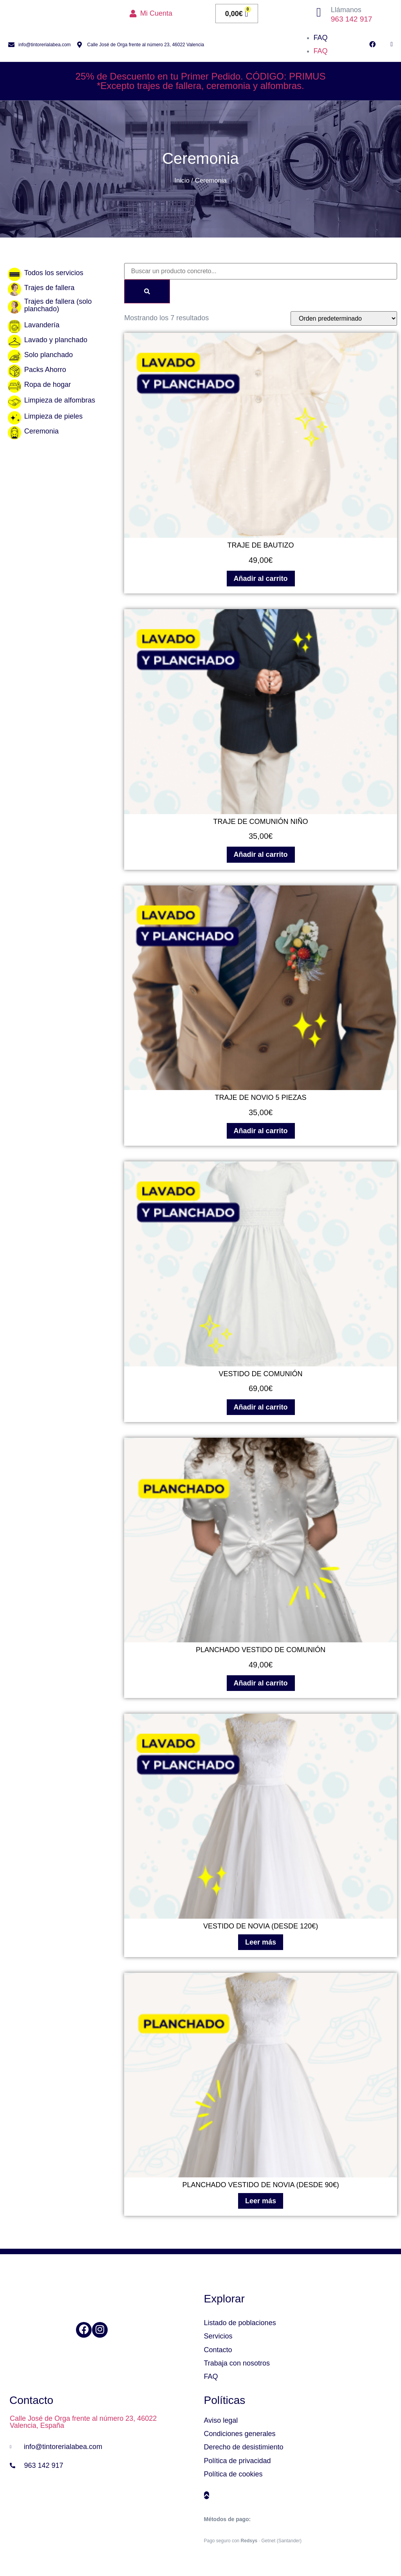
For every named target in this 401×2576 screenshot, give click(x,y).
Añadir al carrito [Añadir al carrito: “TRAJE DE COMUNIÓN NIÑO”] (261, 854)
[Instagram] (100, 2330)
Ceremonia (41, 431)
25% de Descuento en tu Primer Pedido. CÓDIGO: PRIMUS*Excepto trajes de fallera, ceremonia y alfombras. (201, 81)
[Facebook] (84, 2330)
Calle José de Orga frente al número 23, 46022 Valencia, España (83, 2422)
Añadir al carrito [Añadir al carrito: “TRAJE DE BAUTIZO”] (261, 578)
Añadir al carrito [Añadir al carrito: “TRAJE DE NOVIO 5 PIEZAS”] (261, 1131)
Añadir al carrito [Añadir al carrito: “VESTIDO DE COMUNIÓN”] (261, 1407)
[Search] (147, 291)
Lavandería (42, 325)
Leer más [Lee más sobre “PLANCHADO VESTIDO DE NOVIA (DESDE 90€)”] (260, 2201)
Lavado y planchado (55, 340)
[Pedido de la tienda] (344, 318)
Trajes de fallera (49, 288)
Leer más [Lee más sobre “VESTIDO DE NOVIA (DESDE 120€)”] (260, 1942)
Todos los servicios (53, 273)
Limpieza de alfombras (59, 400)
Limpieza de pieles (53, 416)
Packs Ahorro (45, 370)
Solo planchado (48, 355)
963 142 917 (351, 19)
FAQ (321, 38)
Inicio (182, 180)
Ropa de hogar (47, 384)
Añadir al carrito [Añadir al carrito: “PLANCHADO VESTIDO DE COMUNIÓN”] (261, 1683)
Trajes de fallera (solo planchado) (58, 305)
